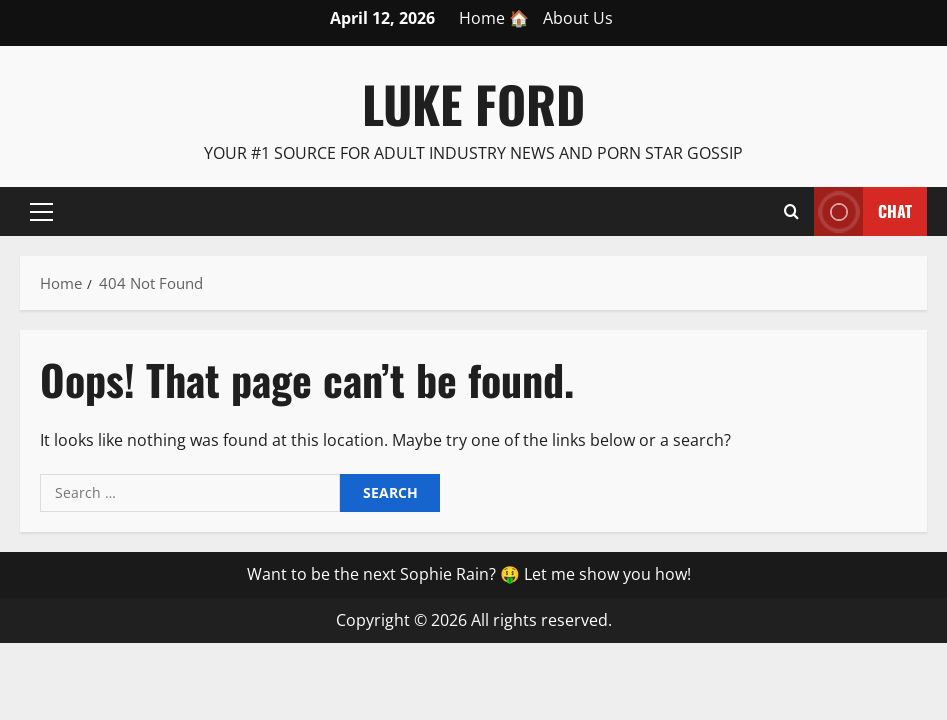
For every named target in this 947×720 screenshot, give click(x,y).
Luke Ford (473, 103)
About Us (578, 18)
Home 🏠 (494, 18)
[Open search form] (791, 211)
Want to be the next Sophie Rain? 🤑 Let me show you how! (469, 574)
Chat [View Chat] (863, 211)
